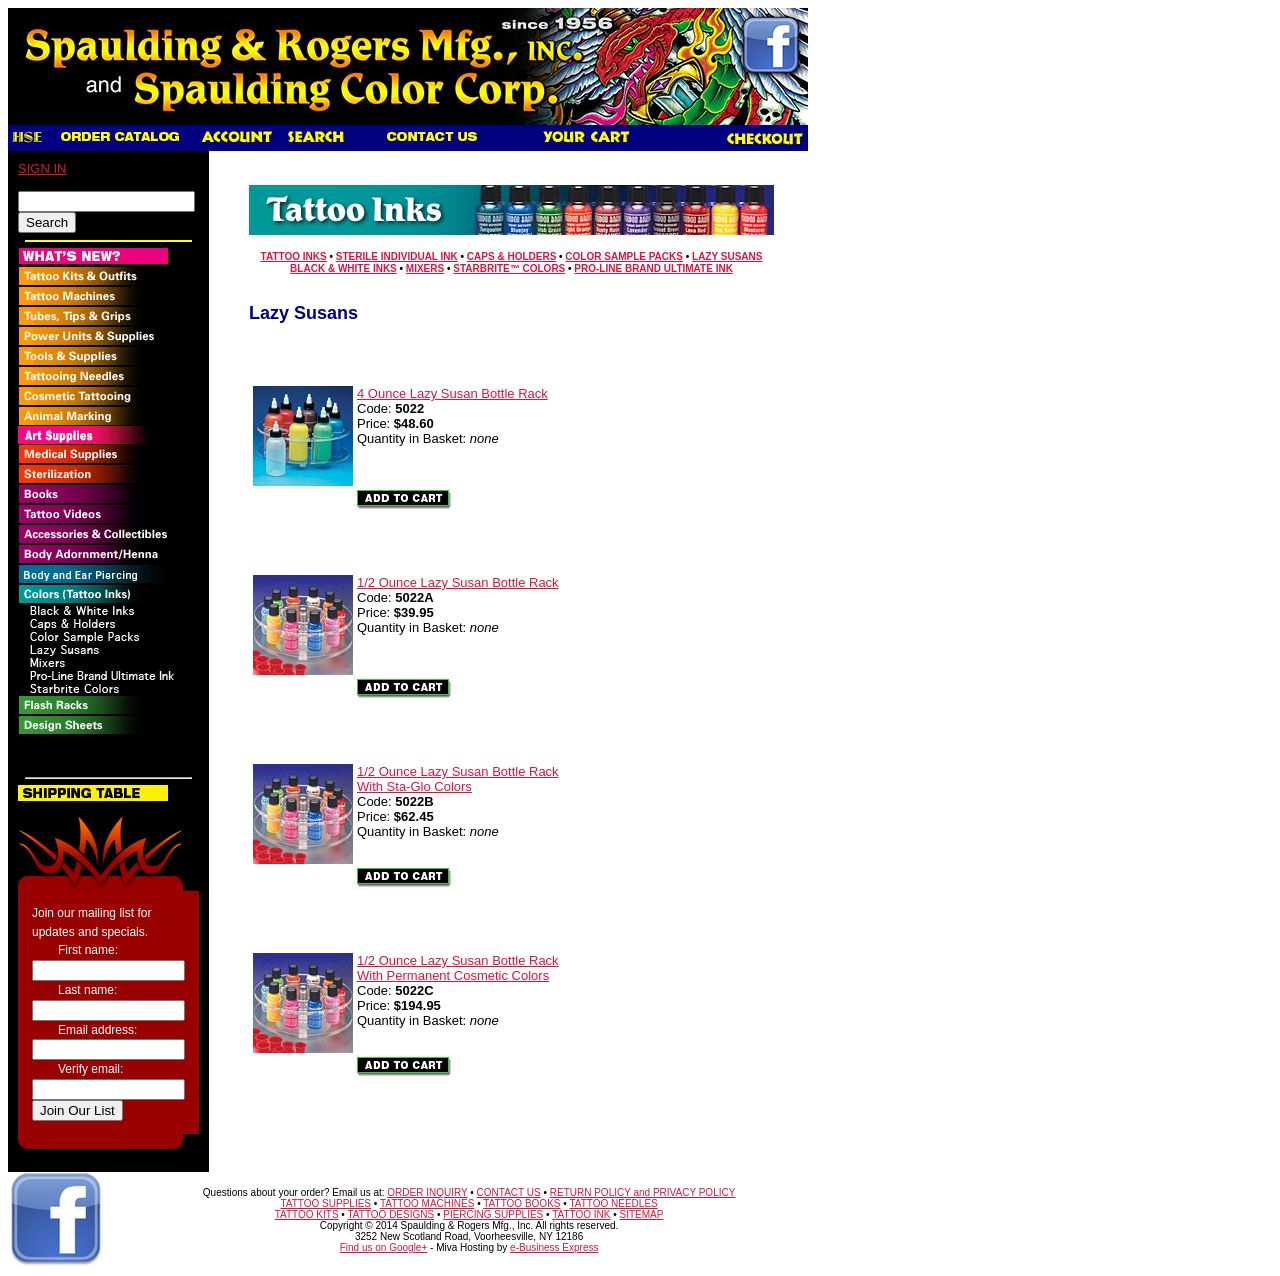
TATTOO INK (581, 1214)
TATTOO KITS (307, 1214)
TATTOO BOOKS (521, 1203)
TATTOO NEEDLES (613, 1203)
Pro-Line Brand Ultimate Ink (653, 268)
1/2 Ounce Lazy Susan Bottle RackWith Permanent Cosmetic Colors (458, 968)
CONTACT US (509, 1192)
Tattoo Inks (294, 256)
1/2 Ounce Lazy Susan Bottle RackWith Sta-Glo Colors (458, 779)
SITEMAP (642, 1214)
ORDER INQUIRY (427, 1192)
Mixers (425, 268)
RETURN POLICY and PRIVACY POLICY (643, 1192)
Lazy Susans (727, 256)
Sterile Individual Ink (397, 256)
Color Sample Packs (624, 256)
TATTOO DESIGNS (390, 1214)
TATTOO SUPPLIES (325, 1203)
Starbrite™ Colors (509, 268)
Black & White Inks (343, 268)
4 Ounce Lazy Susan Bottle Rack (452, 393)
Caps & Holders (511, 256)
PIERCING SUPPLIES (493, 1214)
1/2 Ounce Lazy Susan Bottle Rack (458, 582)
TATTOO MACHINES (427, 1203)
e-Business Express (554, 1247)
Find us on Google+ (384, 1247)
